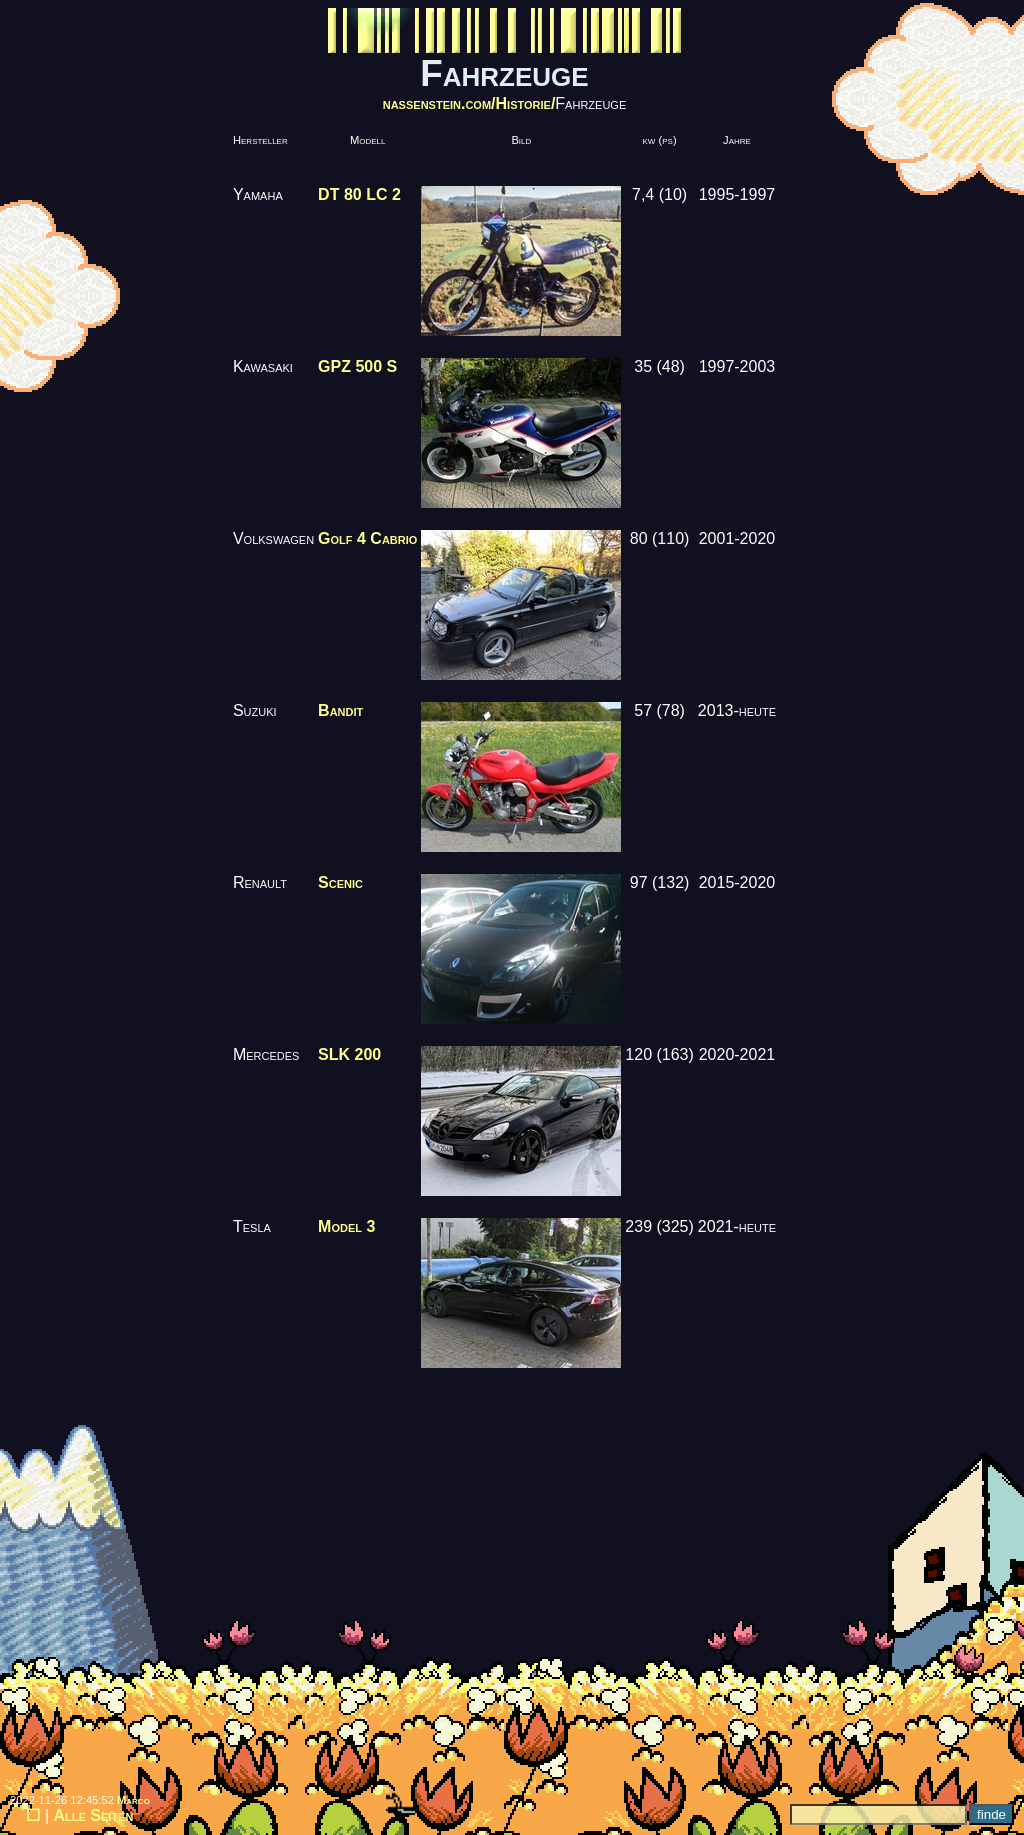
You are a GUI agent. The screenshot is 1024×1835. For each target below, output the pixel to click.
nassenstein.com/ (439, 103)
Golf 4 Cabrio (367, 538)
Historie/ (526, 103)
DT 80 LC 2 (359, 194)
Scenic (340, 882)
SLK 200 (349, 1054)
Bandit (340, 710)
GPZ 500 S (357, 366)
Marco (133, 1800)
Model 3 (346, 1226)
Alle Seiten (94, 1815)
